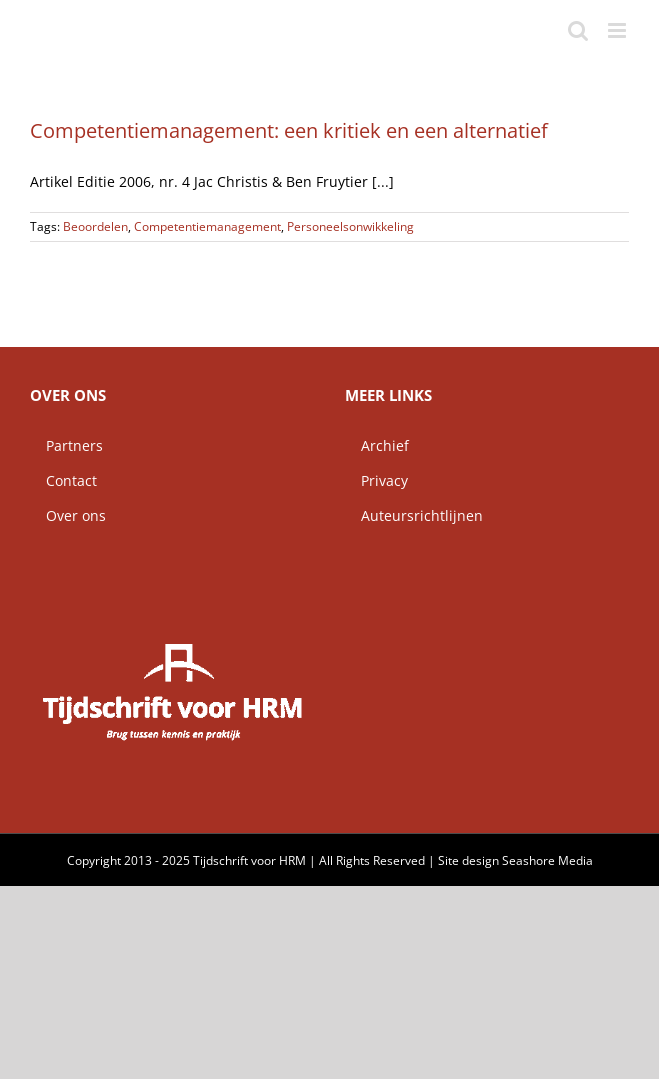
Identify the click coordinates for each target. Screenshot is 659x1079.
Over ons (68, 515)
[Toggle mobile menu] (618, 30)
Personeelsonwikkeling (350, 226)
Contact (63, 480)
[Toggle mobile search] (578, 30)
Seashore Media (547, 860)
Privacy (376, 480)
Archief (377, 445)
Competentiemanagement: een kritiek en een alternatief (289, 130)
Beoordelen (95, 226)
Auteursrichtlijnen (414, 515)
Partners (66, 445)
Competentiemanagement (207, 226)
